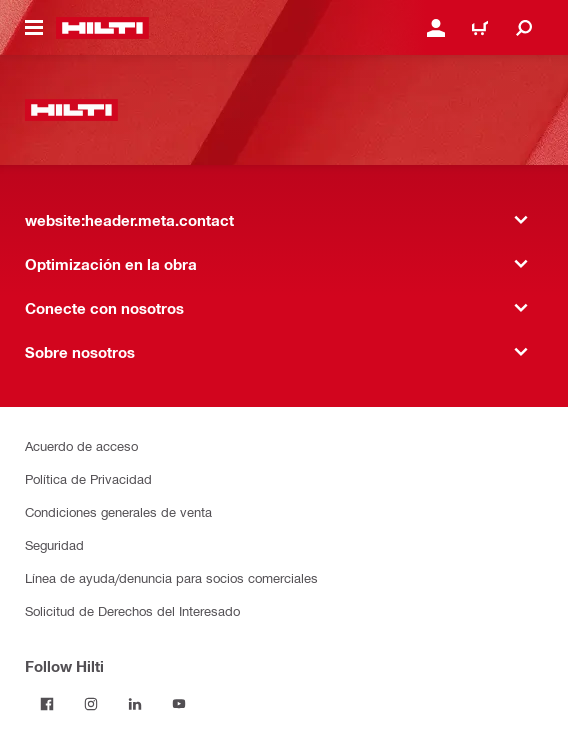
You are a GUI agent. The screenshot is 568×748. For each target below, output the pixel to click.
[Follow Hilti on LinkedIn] (135, 704)
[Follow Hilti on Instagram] (91, 704)
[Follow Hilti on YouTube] (179, 704)
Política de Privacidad (88, 478)
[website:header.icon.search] (524, 28)
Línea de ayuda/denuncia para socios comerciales (171, 577)
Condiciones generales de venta (118, 511)
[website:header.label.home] (102, 28)
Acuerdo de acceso (81, 445)
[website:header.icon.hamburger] (34, 28)
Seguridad (54, 544)
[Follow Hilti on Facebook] (47, 704)
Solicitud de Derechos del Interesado (132, 610)
